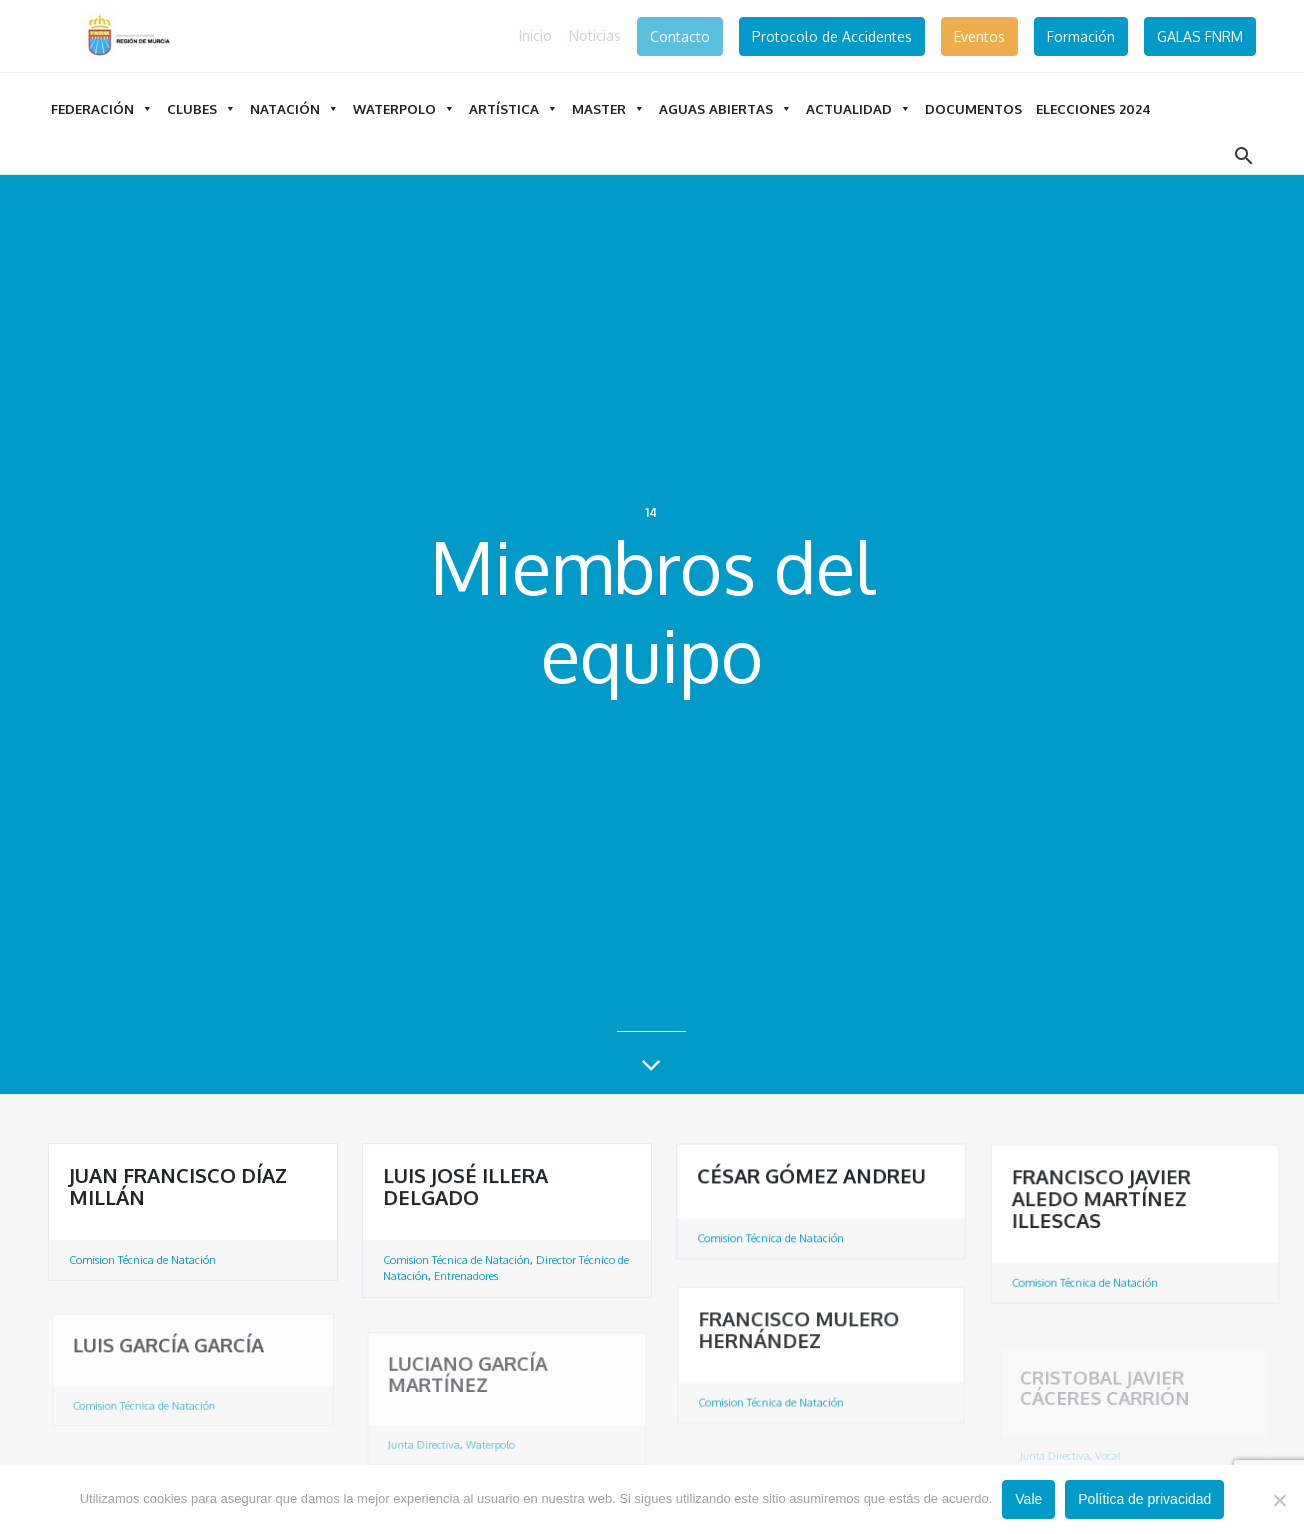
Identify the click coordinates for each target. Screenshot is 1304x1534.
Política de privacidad (1144, 1499)
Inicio (535, 35)
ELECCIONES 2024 (1093, 108)
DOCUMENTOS (973, 108)
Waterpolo (404, 108)
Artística (513, 108)
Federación (102, 108)
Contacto (680, 36)
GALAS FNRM (1200, 36)
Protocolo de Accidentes (832, 36)
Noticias (595, 35)
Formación (1081, 36)
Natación (294, 108)
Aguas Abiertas (725, 108)
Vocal (1108, 1458)
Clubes (201, 108)
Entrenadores (466, 1277)
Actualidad (858, 108)
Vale (1028, 1499)
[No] (1279, 1500)
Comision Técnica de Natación (142, 1260)
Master (608, 108)
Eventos (979, 36)
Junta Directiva (427, 1451)
